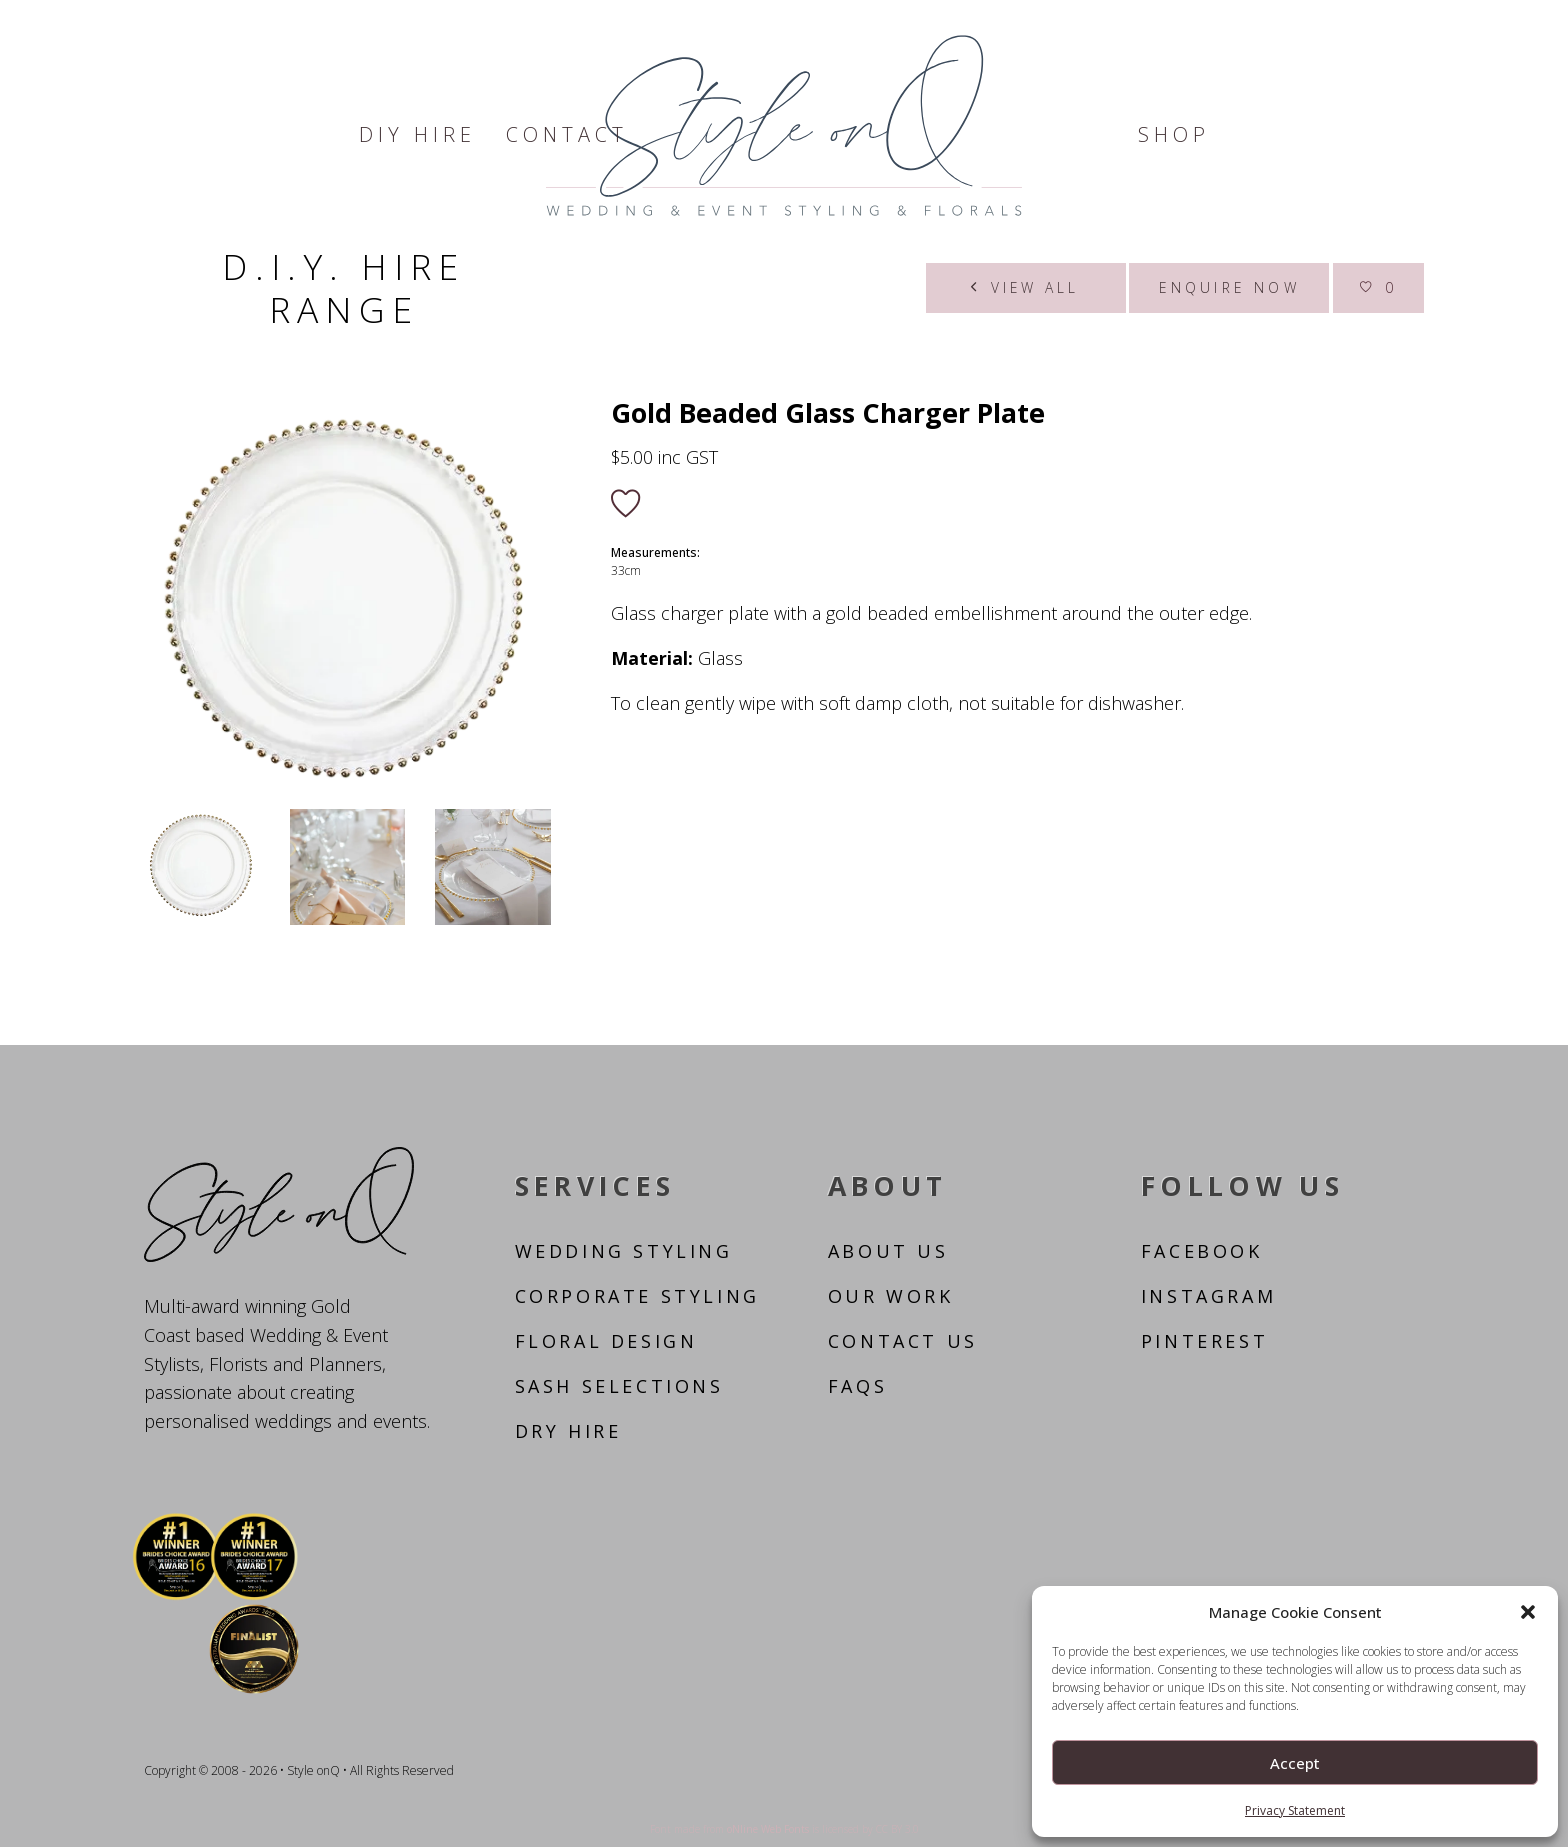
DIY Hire (417, 134)
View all (1026, 287)
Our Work (891, 1296)
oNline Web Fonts (768, 1829)
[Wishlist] (1378, 288)
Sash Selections (619, 1386)
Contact (567, 134)
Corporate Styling (637, 1296)
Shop (1174, 134)
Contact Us (903, 1341)
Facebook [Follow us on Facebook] (1202, 1251)
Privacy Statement (1295, 1810)
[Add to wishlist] (625, 505)
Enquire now (1228, 287)
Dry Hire (568, 1431)
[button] (1528, 1612)
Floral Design (606, 1341)
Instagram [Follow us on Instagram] (1208, 1296)
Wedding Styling (624, 1251)
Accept (1295, 1763)
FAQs (857, 1386)
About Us (888, 1251)
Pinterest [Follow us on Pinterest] (1204, 1341)
